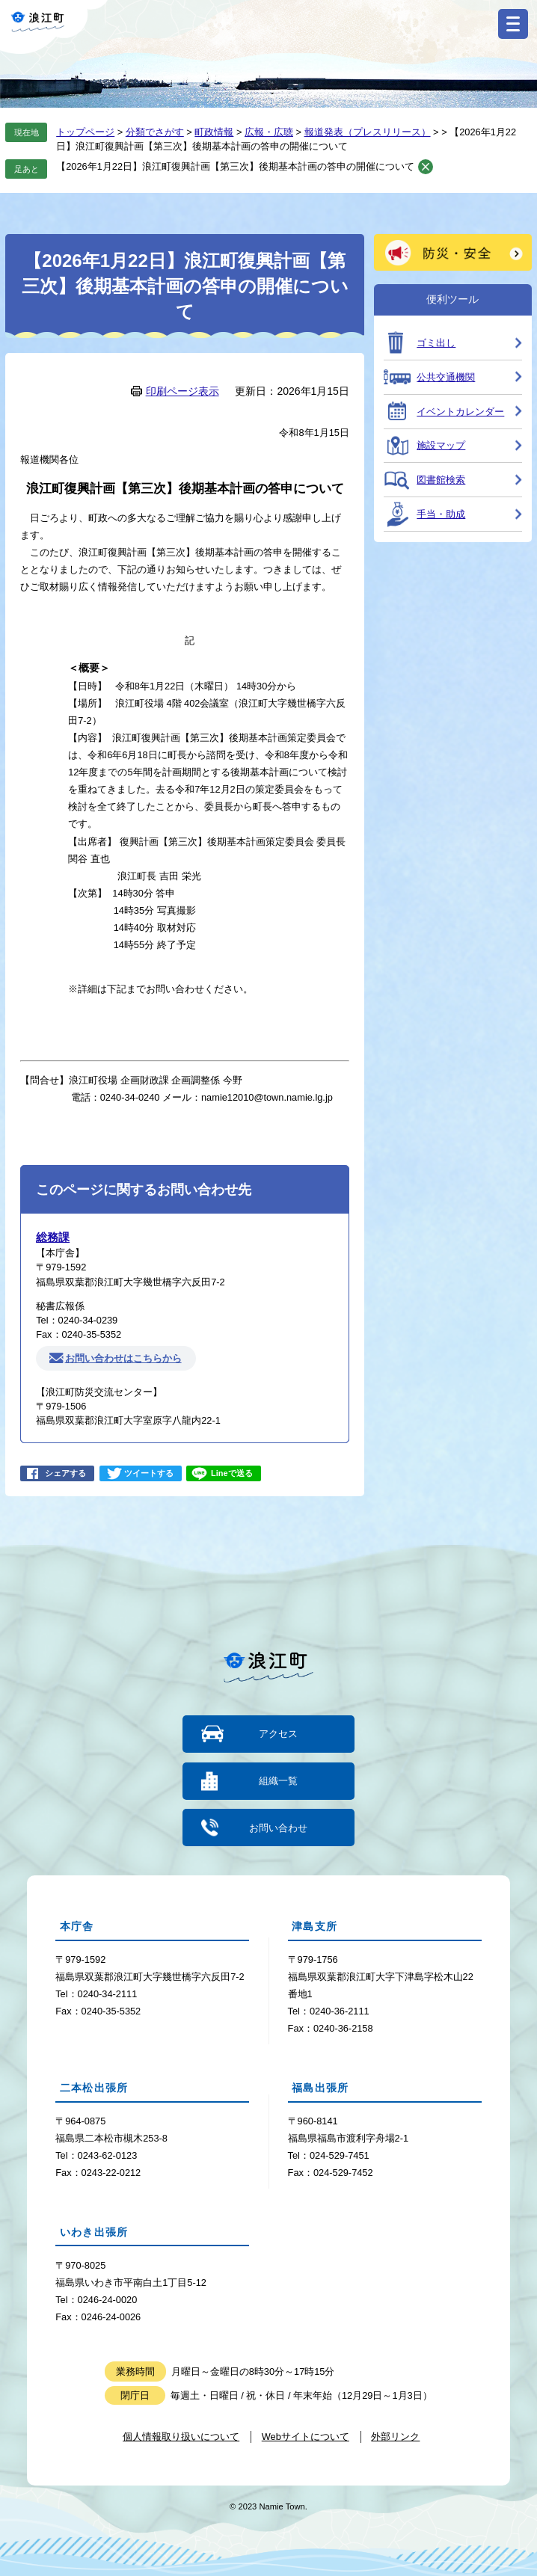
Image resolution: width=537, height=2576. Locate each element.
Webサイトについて (305, 2436)
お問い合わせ (278, 1827)
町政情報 (213, 132)
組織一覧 (278, 1780)
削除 (425, 166)
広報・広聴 (269, 132)
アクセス (278, 1733)
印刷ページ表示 (182, 391)
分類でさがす (155, 132)
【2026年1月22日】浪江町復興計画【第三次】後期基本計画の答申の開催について (235, 166)
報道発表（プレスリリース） (367, 132)
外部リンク (395, 2436)
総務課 (53, 1237)
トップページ (85, 132)
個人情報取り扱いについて (181, 2436)
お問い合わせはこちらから (123, 1358)
